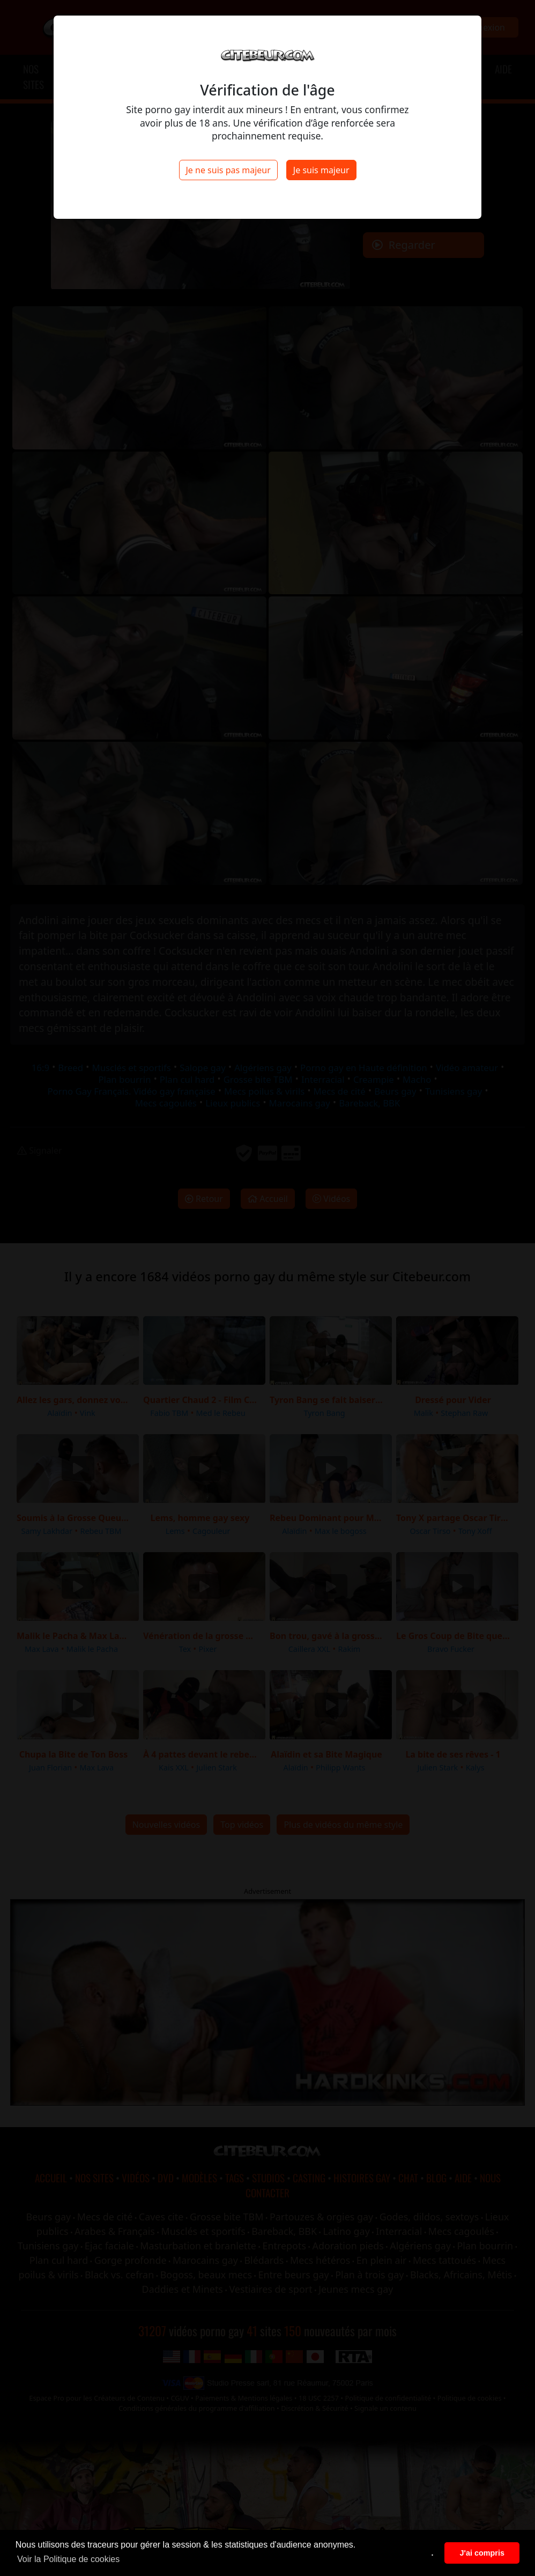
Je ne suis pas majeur (228, 170)
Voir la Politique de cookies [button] (68, 2559)
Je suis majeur (321, 170)
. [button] (433, 2553)
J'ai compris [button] (481, 2553)
